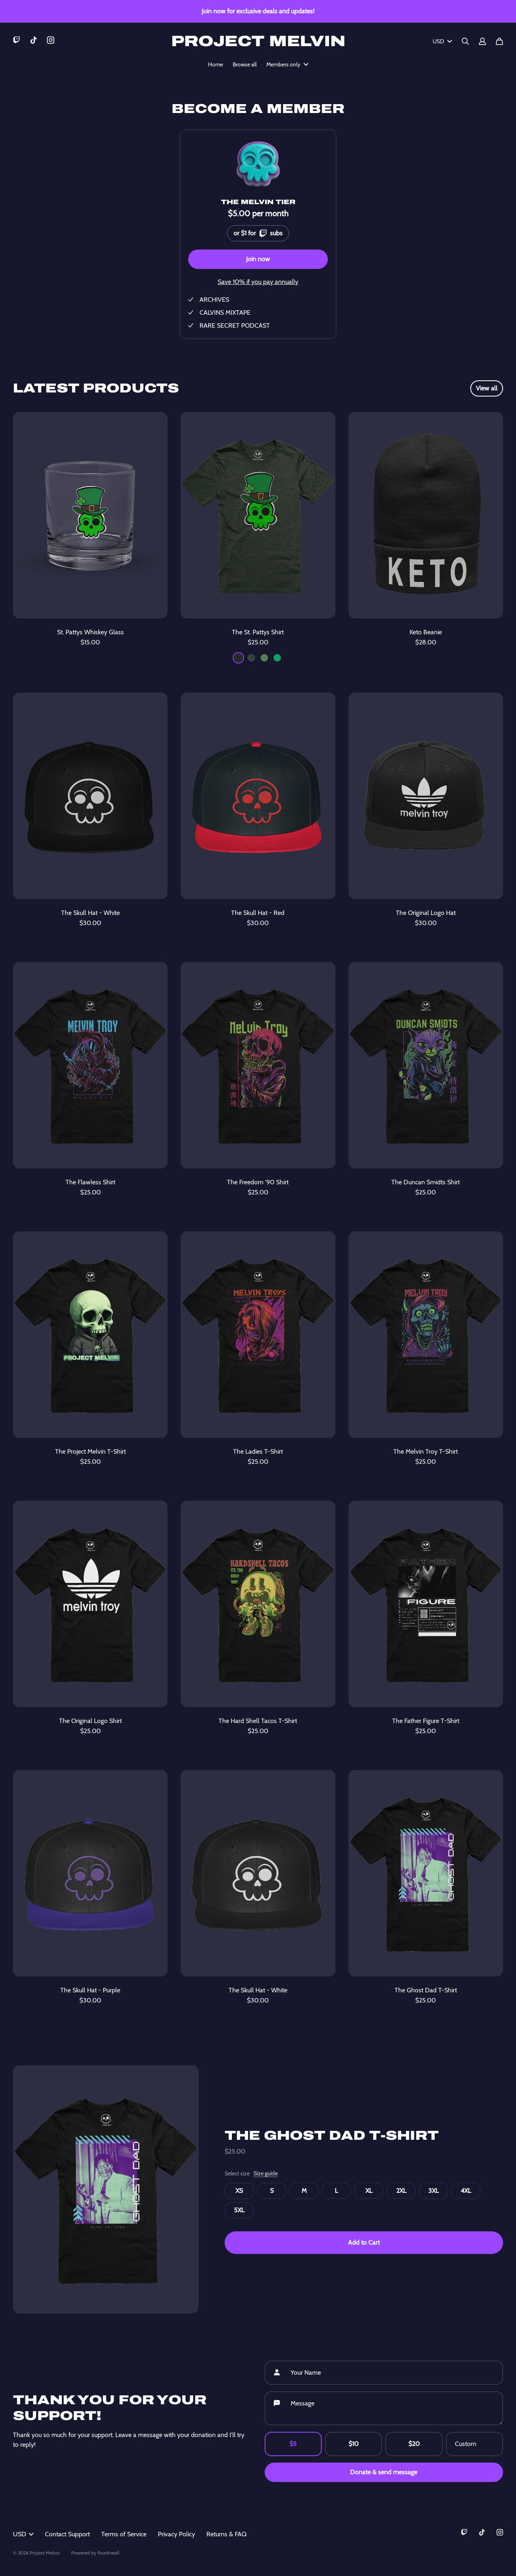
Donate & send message (383, 2472)
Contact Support (67, 2534)
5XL (239, 2210)
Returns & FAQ (226, 2534)
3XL (433, 2190)
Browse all (245, 64)
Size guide (265, 2173)
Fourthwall (108, 2553)
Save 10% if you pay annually (258, 282)
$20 (414, 2444)
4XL (466, 2190)
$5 (293, 2444)
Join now (258, 259)
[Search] (465, 41)
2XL (401, 2190)
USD (442, 41)
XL (368, 2190)
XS (239, 2190)
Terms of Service (124, 2534)
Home (215, 64)
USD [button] (23, 2534)
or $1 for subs (258, 231)
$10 (353, 2444)
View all (486, 388)
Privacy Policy (176, 2534)
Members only (287, 64)
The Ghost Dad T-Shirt (332, 2135)
